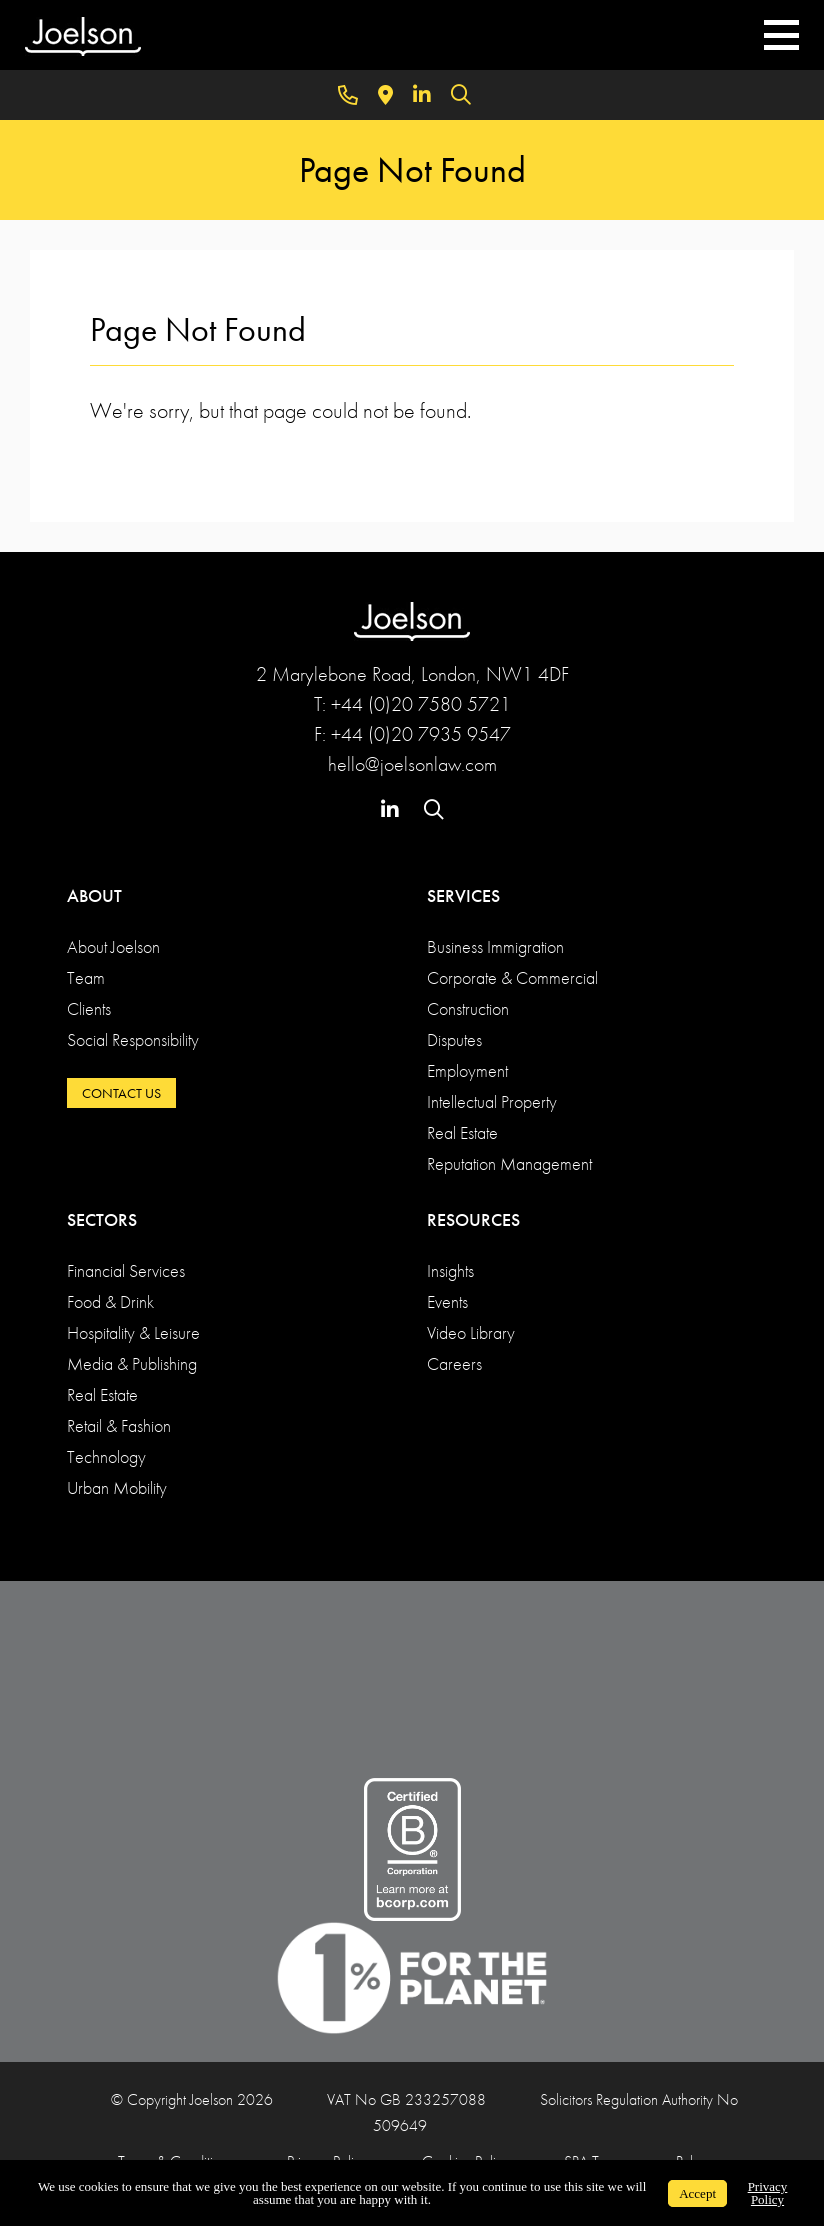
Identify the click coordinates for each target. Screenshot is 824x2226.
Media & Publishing (132, 1363)
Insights (450, 1270)
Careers (454, 1363)
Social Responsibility (133, 1039)
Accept (697, 2193)
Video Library (471, 1332)
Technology (106, 1456)
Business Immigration (495, 946)
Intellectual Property (492, 1101)
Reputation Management (509, 1163)
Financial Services (126, 1270)
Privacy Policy (768, 2193)
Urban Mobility (117, 1487)
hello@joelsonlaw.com (412, 764)
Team (86, 977)
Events (447, 1301)
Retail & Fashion (119, 1425)
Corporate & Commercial (512, 977)
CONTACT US (121, 1093)
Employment (467, 1070)
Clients (89, 1008)
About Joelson (113, 946)
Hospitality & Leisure (133, 1332)
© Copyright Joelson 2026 (192, 2099)
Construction (468, 1008)
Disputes (454, 1039)
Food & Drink (110, 1301)
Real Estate (462, 1132)
